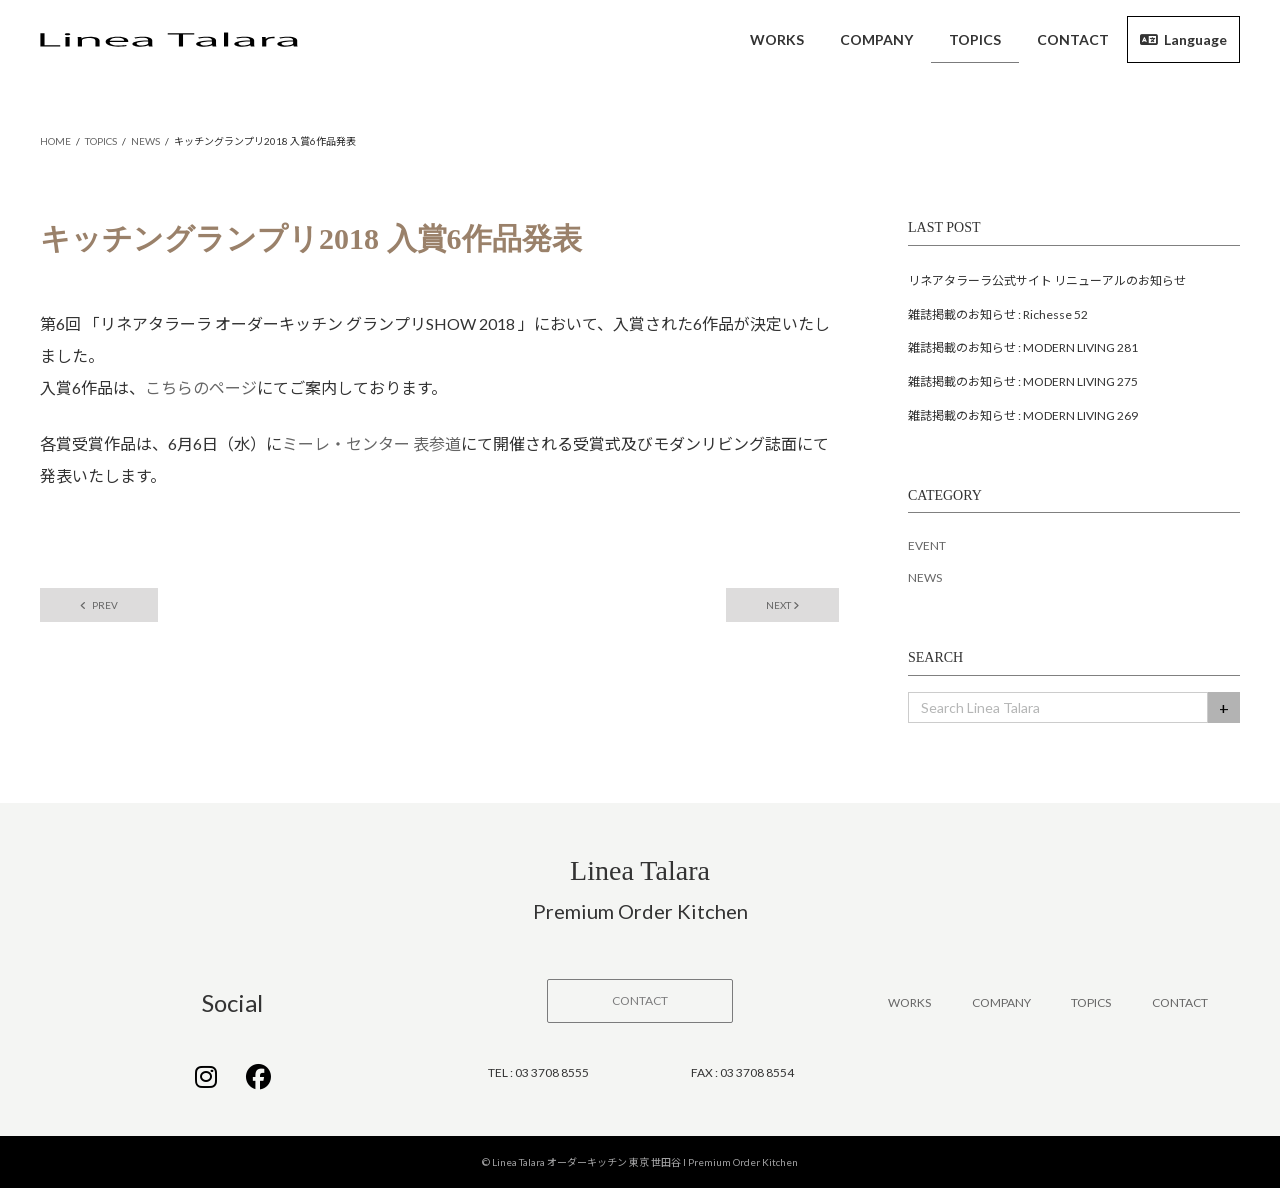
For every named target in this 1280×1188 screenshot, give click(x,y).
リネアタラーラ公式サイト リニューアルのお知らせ (1047, 280)
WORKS (909, 1002)
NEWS (925, 577)
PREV (99, 605)
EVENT (927, 545)
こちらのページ (201, 387)
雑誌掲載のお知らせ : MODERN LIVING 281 (1023, 347)
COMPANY (1001, 1002)
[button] (640, 1001)
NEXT (782, 605)
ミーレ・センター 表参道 (371, 443)
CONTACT (1180, 1002)
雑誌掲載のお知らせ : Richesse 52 (998, 314)
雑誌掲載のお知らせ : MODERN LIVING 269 (1023, 415)
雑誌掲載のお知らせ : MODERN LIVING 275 (1023, 381)
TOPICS (1091, 1002)
